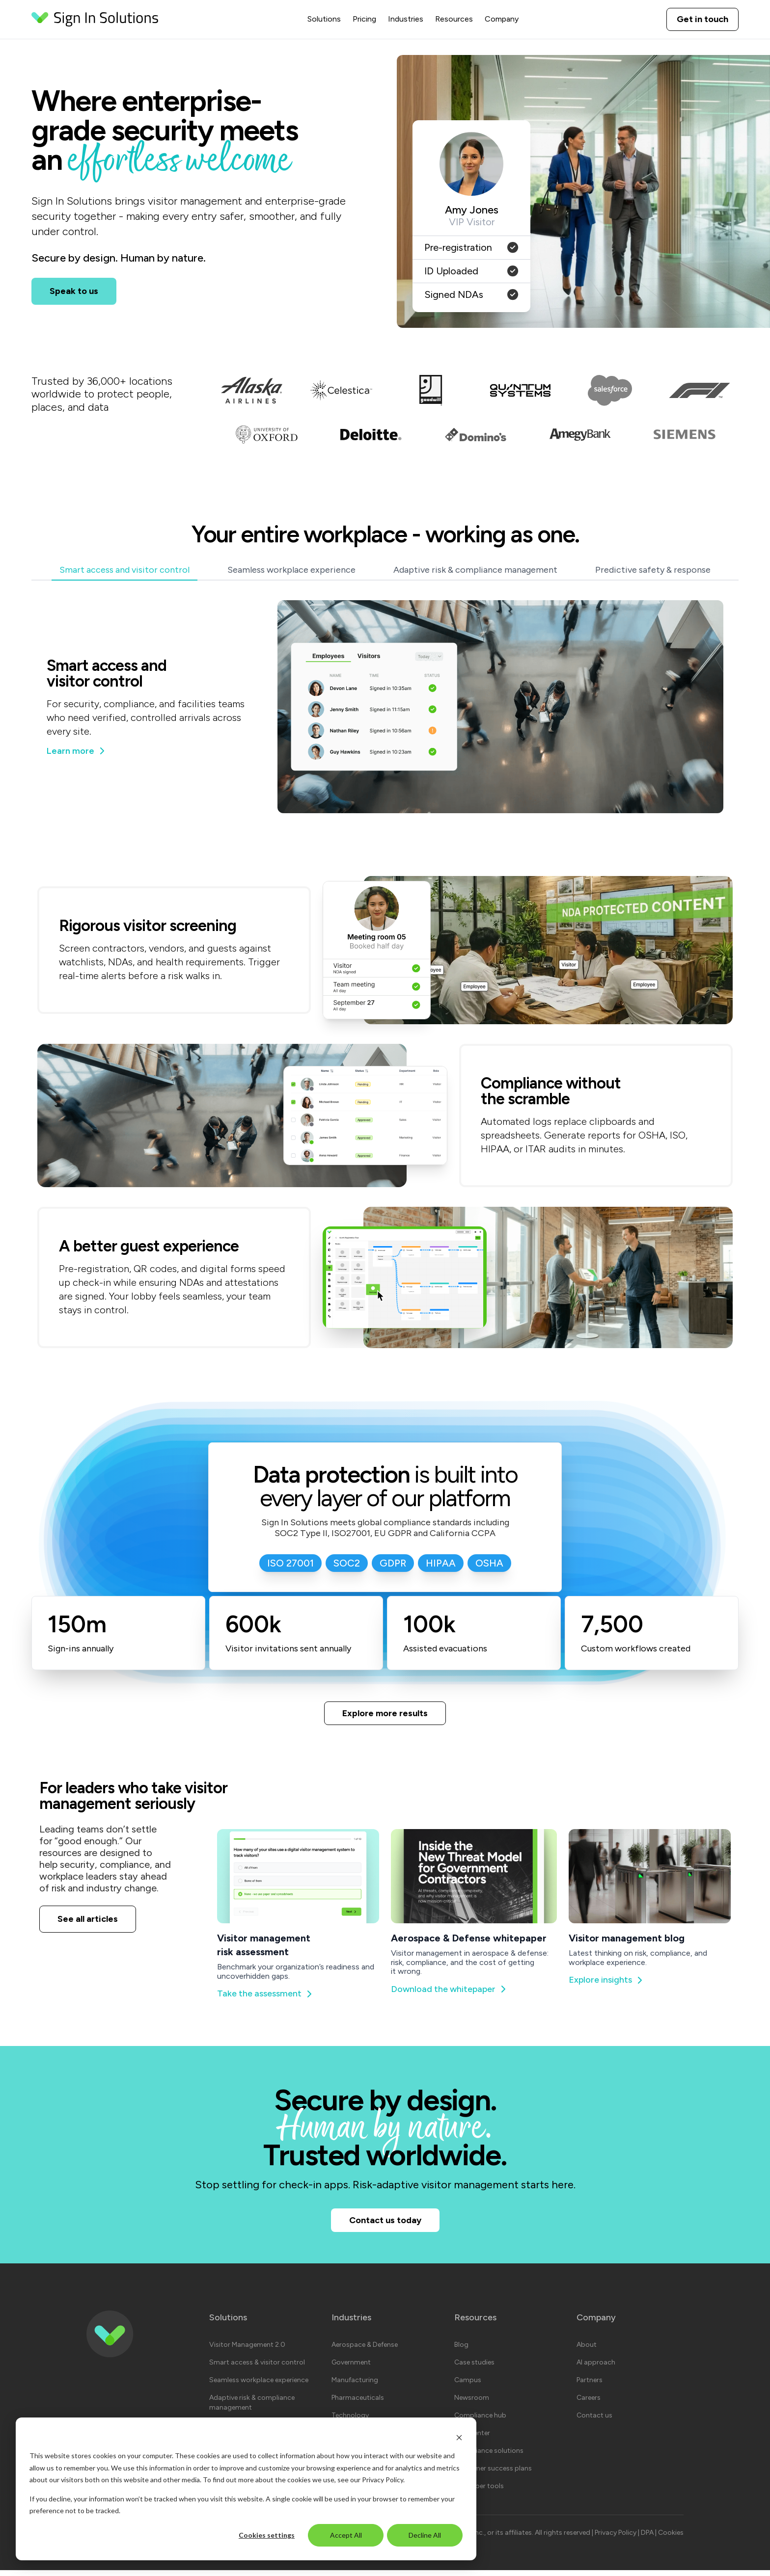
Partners (590, 2386)
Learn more (76, 751)
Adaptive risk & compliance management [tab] (475, 570)
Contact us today (385, 2224)
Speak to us (74, 291)
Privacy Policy (382, 2479)
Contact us (594, 2421)
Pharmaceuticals (357, 2403)
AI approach (596, 2368)
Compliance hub (480, 2421)
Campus (467, 2386)
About (587, 2350)
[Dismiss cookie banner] (459, 2437)
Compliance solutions (488, 2456)
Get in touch (702, 19)
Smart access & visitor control (257, 2368)
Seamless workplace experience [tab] (291, 570)
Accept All (346, 2535)
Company (502, 19)
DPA (648, 2538)
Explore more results (385, 1714)
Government (351, 2368)
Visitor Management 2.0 (247, 2350)
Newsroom (471, 2403)
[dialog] (246, 2488)
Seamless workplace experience (258, 2386)
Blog (461, 2350)
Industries (405, 19)
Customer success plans (493, 2474)
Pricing (364, 19)
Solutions (324, 19)
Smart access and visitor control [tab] (124, 570)
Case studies (474, 2368)
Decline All (425, 2535)
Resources (454, 19)
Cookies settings (267, 2535)
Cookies (671, 2538)
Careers (589, 2403)
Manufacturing (354, 2386)
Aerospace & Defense (364, 2350)
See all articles (87, 1921)
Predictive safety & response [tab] (653, 570)
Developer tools (479, 2492)
